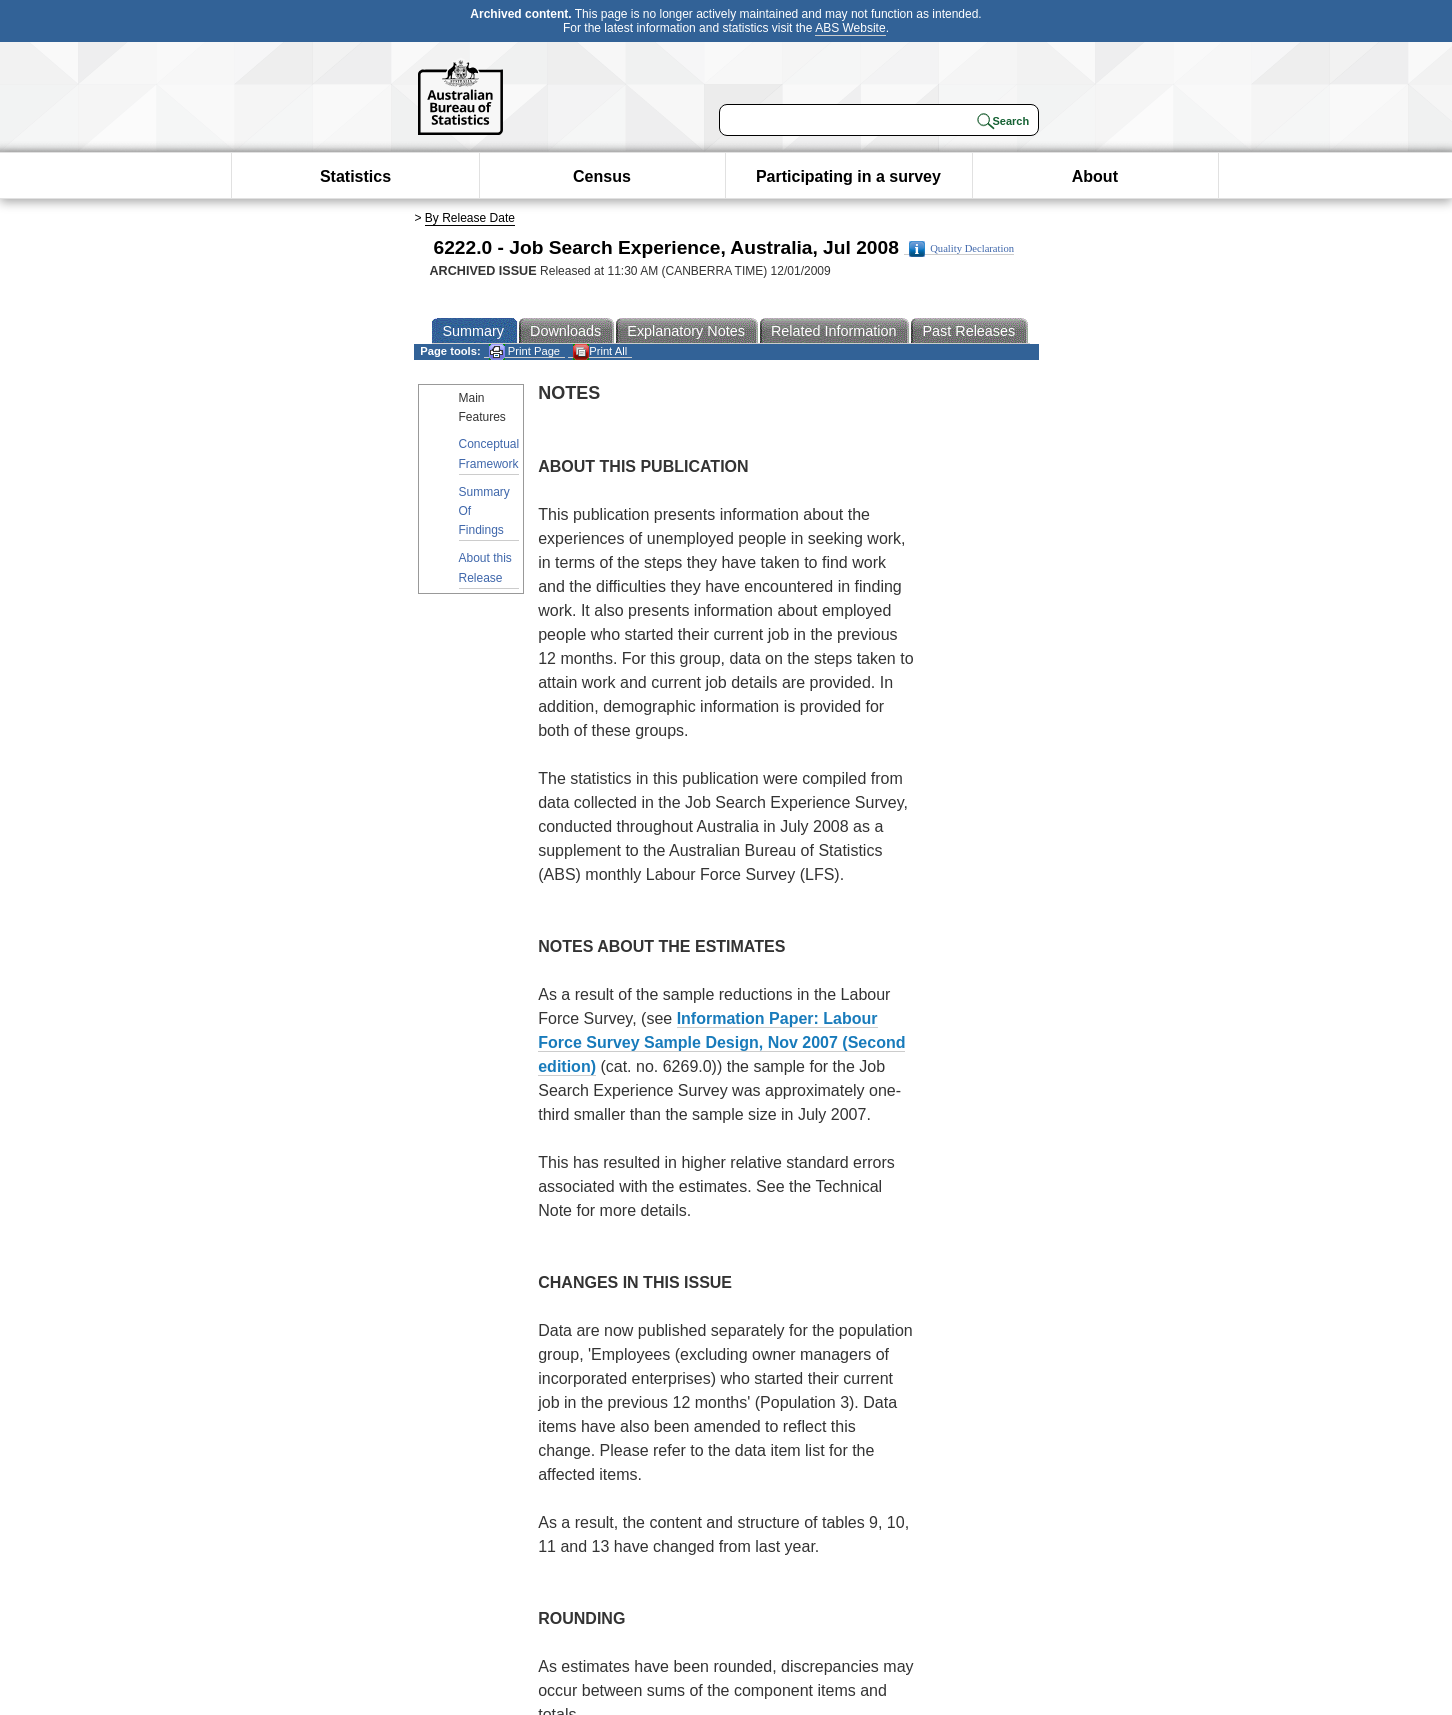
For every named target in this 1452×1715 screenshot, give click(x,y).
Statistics (355, 176)
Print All (600, 351)
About (1095, 176)
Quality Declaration (961, 249)
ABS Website (850, 28)
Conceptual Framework (489, 453)
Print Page (524, 351)
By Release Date (470, 218)
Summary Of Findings (484, 511)
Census (602, 176)
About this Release (485, 567)
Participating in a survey (848, 176)
